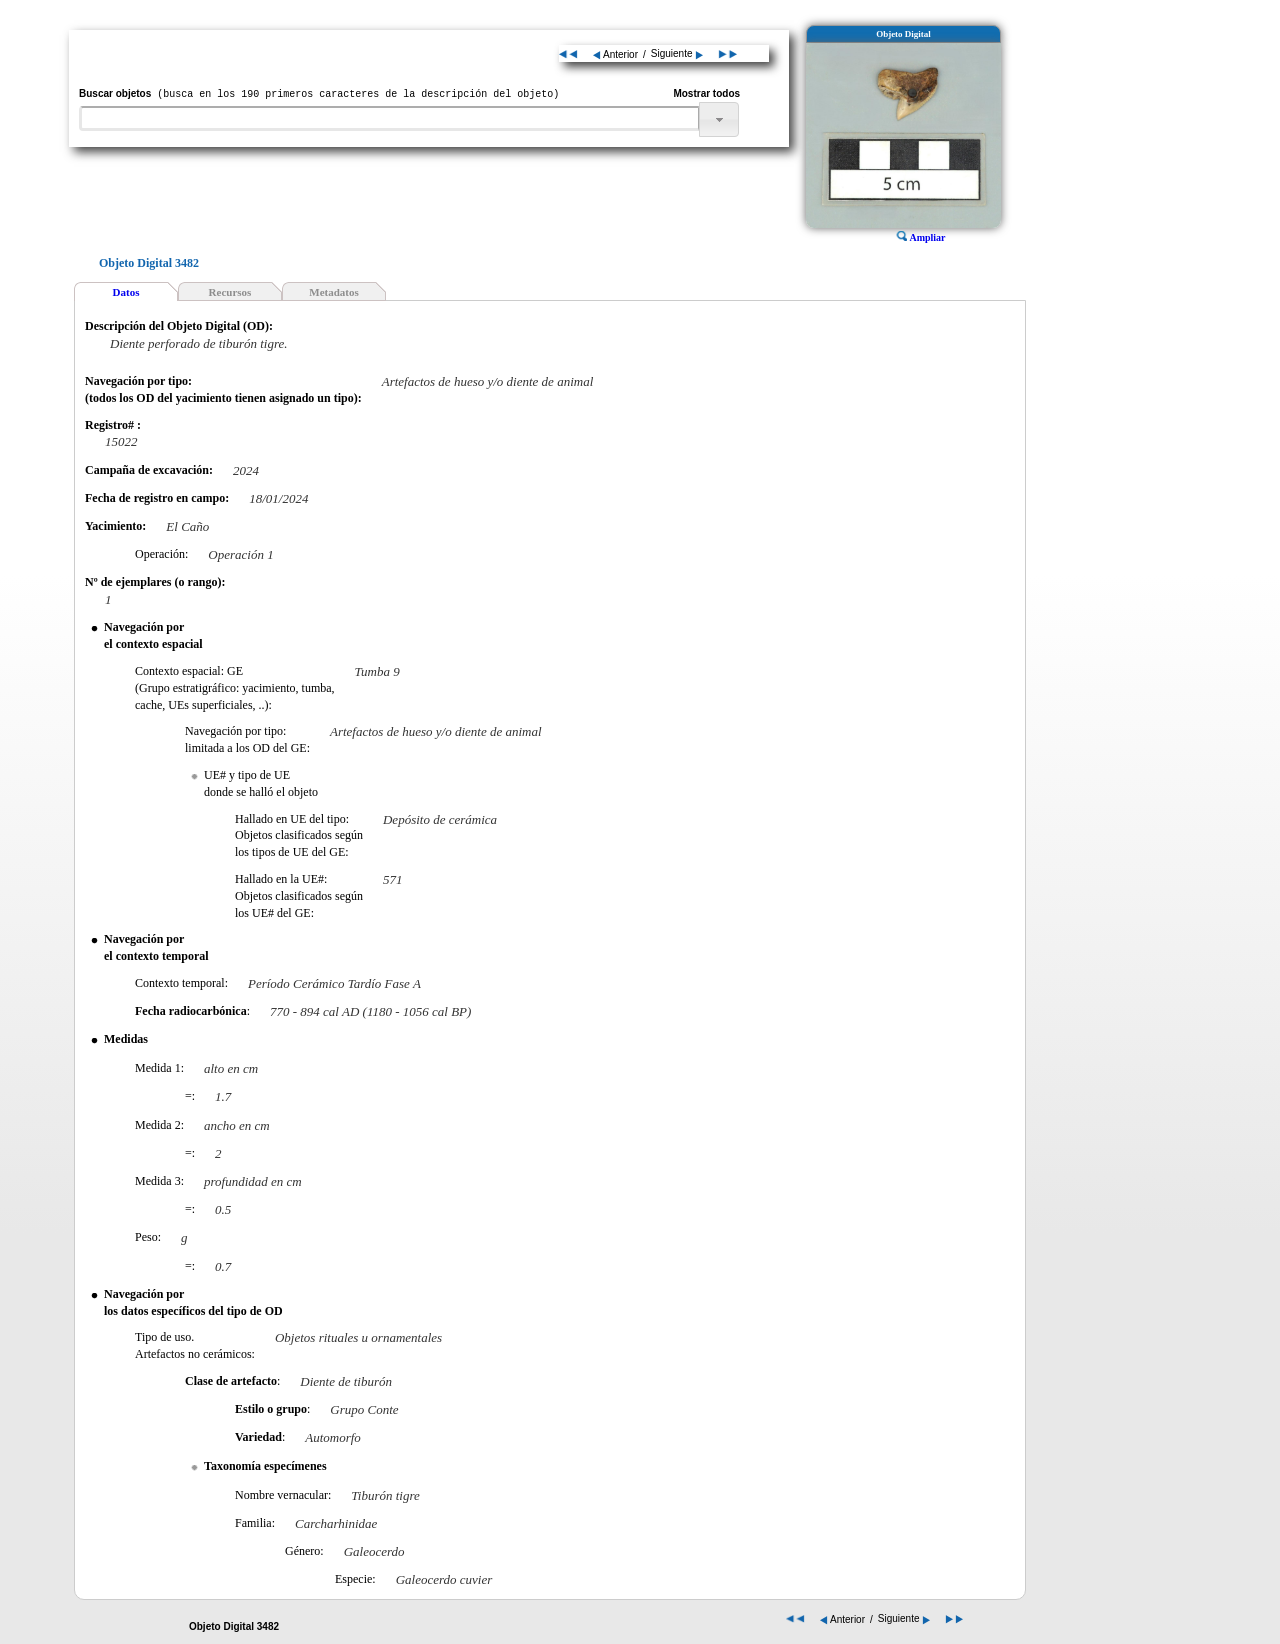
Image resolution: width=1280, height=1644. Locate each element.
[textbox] (389, 118)
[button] (719, 119)
